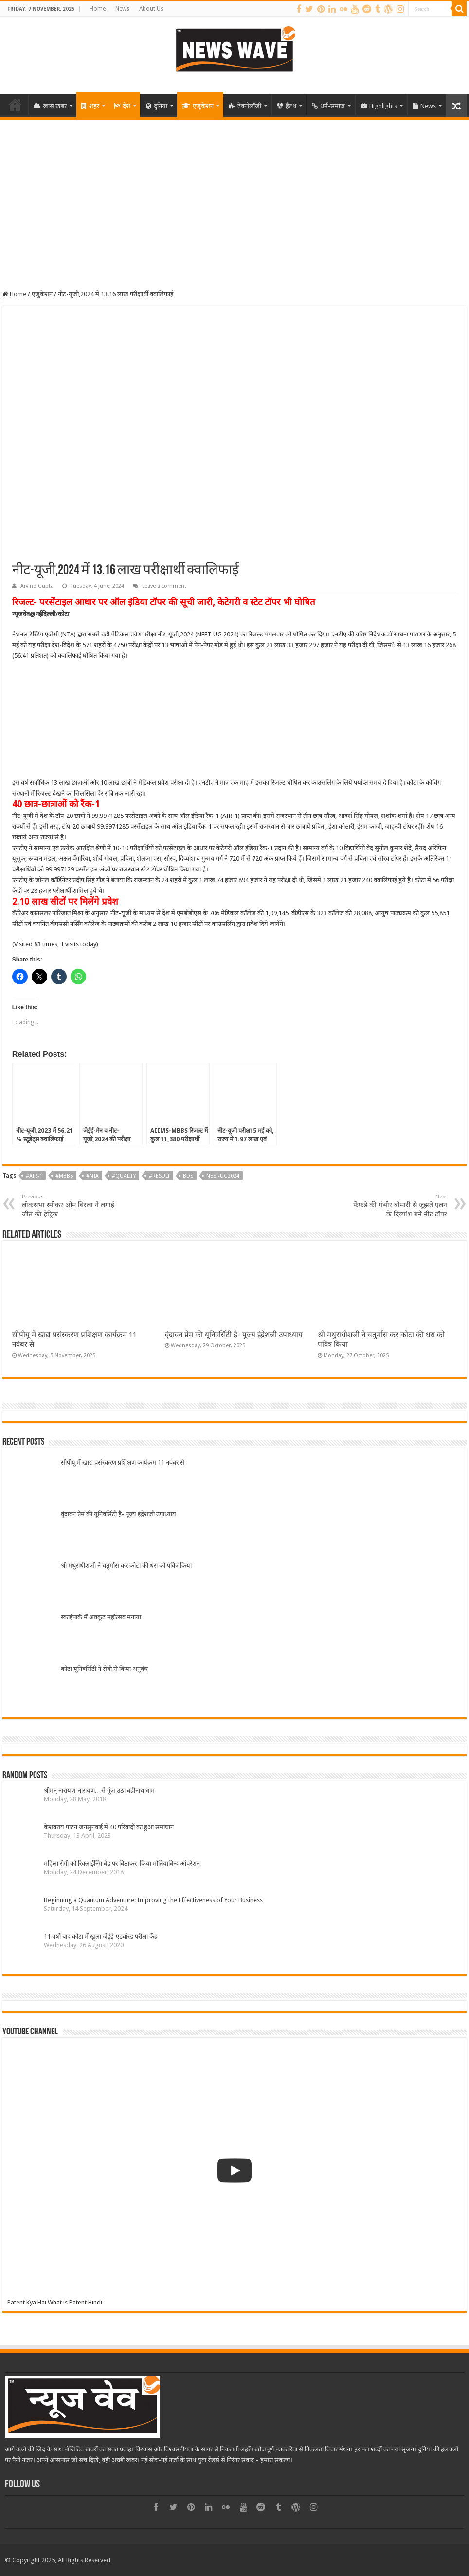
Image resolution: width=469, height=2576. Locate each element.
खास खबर (50, 105)
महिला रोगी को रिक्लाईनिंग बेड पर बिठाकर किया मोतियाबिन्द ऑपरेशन (122, 1863)
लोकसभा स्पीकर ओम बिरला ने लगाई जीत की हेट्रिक (72, 1206)
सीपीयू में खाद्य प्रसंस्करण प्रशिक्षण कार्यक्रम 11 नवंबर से (122, 1462)
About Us (151, 8)
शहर (90, 105)
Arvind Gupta (37, 586)
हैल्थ (286, 105)
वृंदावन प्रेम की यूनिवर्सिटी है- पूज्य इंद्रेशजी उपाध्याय (234, 1334)
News (122, 8)
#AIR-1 (34, 1176)
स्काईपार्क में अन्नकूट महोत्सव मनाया (101, 1617)
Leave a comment (164, 586)
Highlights (379, 105)
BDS (188, 1176)
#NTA (92, 1176)
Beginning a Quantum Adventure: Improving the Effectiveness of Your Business (153, 1900)
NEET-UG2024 (222, 1176)
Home (98, 8)
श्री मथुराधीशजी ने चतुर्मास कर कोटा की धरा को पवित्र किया (126, 1565)
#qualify (124, 1176)
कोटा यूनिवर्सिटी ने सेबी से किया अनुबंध (104, 1668)
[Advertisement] (234, 193)
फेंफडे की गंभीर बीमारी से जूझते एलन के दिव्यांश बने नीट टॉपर (397, 1206)
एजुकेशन (198, 105)
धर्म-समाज (328, 105)
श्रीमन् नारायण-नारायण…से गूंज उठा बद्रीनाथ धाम (99, 1790)
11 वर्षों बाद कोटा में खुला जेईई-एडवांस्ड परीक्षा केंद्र (101, 1936)
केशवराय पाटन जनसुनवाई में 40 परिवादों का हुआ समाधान (109, 1827)
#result (159, 1176)
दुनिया (156, 105)
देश (122, 105)
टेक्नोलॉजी (245, 105)
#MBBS (64, 1176)
